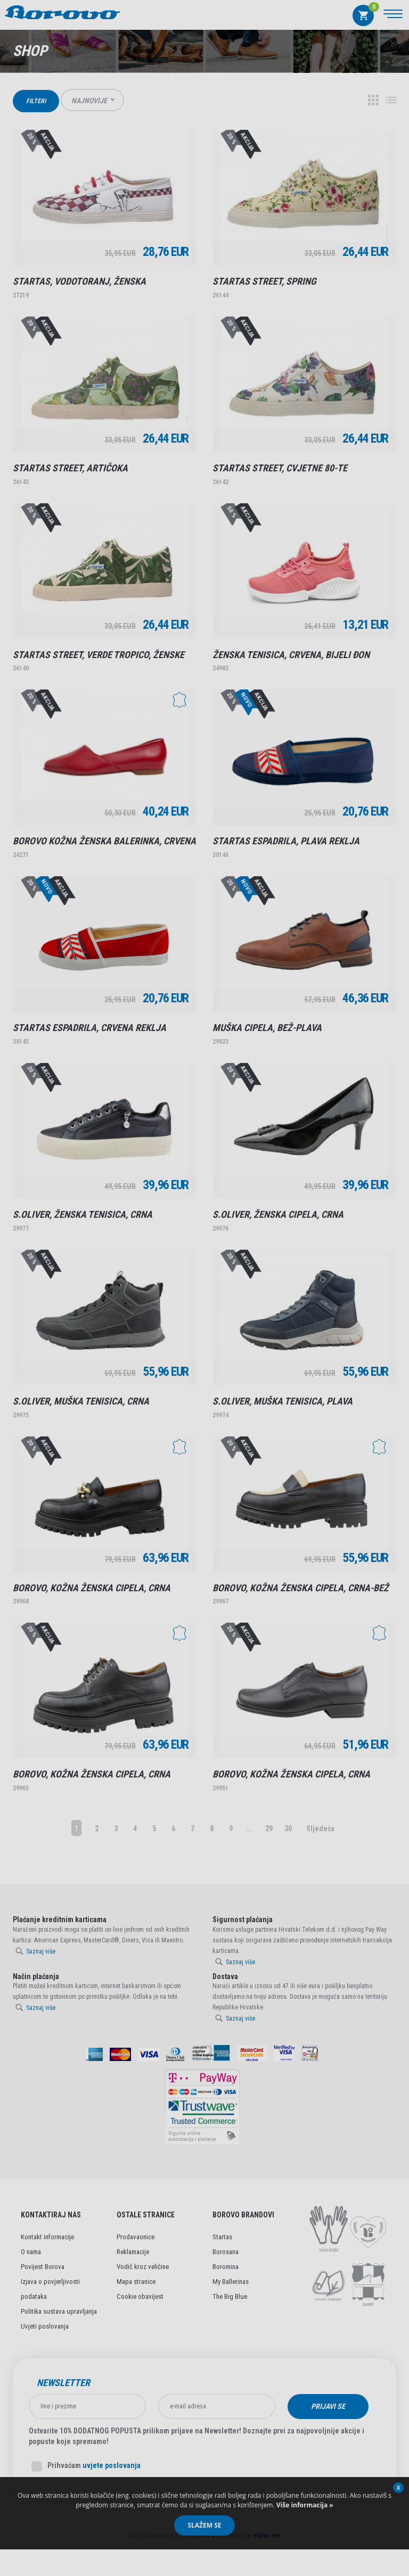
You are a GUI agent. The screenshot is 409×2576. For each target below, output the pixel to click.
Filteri (36, 101)
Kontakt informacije (47, 2237)
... (250, 1828)
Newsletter (63, 2383)
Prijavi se (328, 2406)
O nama (31, 2252)
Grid (373, 100)
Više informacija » (304, 2504)
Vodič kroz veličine (143, 2267)
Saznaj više (40, 1951)
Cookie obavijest (140, 2296)
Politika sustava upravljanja (59, 2311)
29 (269, 1828)
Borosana (225, 2252)
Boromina (225, 2267)
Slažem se (204, 2525)
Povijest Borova (42, 2267)
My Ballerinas (230, 2282)
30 (288, 1828)
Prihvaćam (86, 2466)
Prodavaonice (135, 2237)
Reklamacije (133, 2252)
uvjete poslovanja (112, 2465)
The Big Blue (229, 2296)
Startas (222, 2237)
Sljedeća (320, 1828)
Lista (391, 100)
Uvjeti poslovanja (45, 2326)
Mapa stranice (136, 2282)
